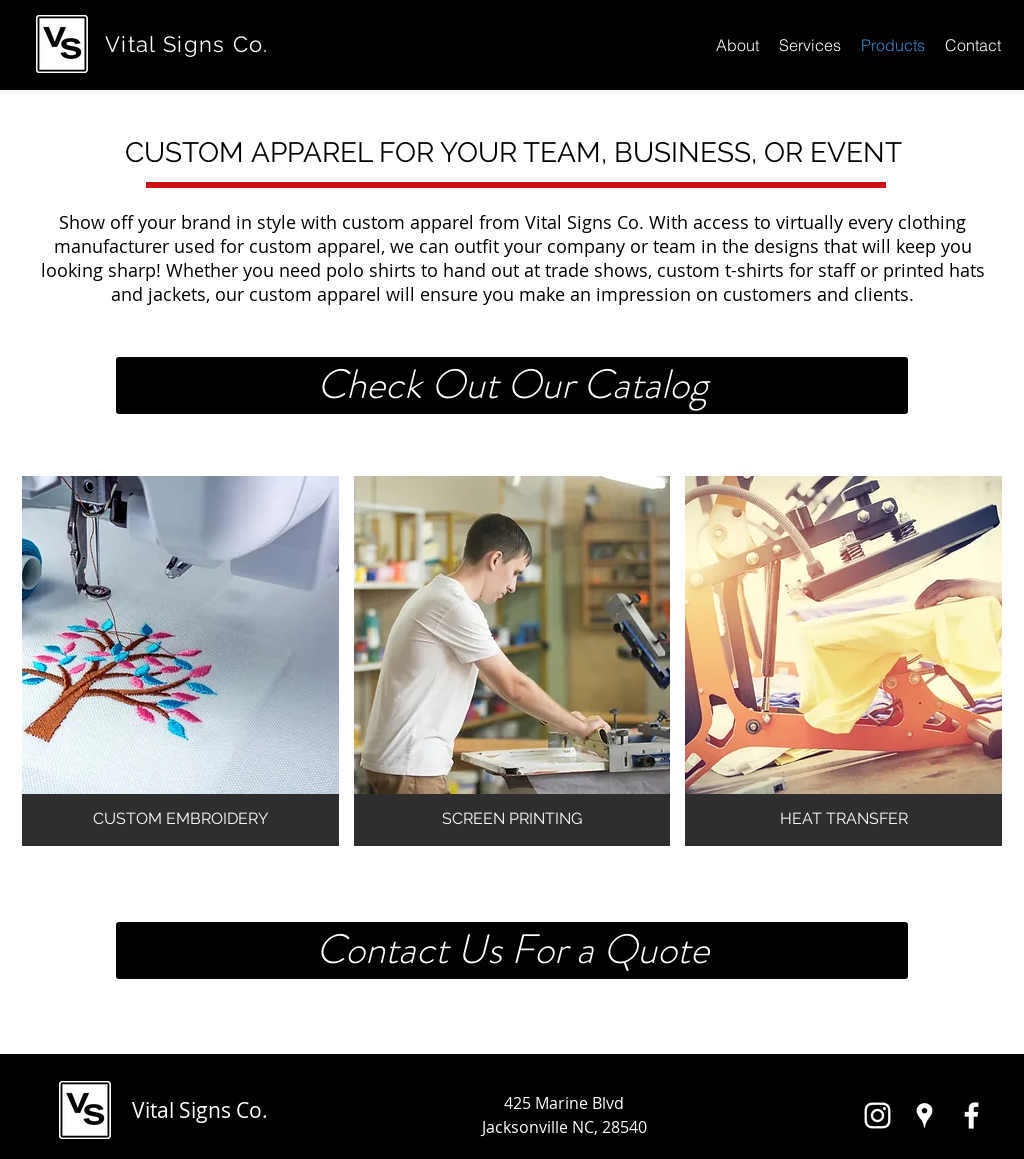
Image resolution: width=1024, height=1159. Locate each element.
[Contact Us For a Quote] (512, 950)
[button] (180, 661)
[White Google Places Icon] (924, 1115)
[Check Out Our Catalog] (512, 385)
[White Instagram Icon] (877, 1115)
